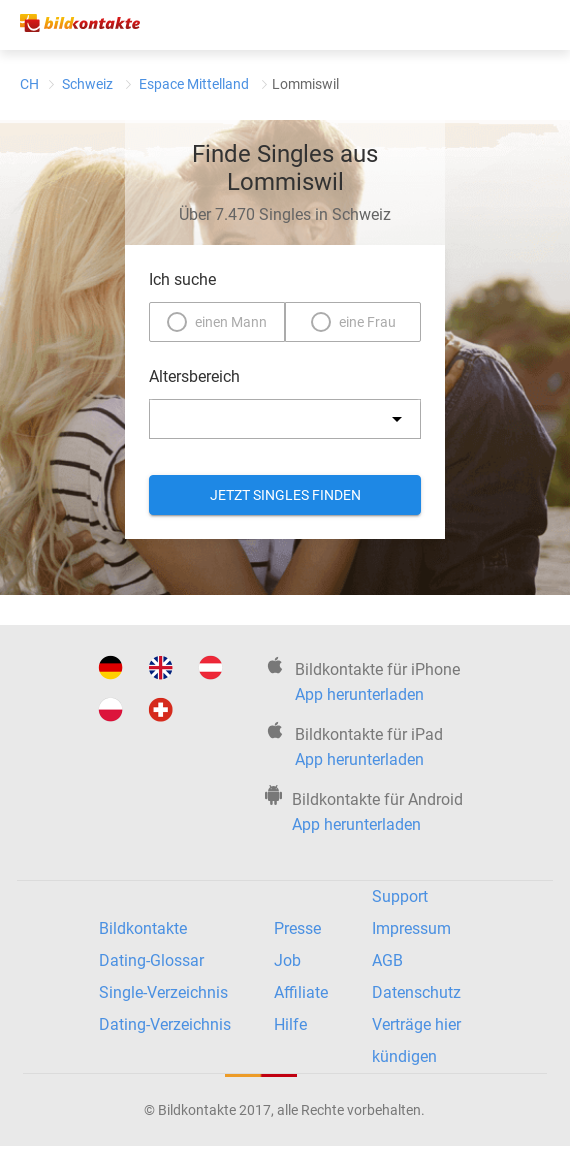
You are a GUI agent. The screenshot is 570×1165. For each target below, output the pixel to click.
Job (287, 960)
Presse (297, 928)
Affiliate (301, 992)
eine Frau (367, 322)
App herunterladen (359, 694)
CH (29, 84)
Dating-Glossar (151, 960)
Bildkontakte (143, 928)
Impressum (411, 928)
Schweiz (87, 84)
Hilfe (290, 1024)
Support (400, 896)
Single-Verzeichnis (163, 992)
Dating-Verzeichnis (165, 1024)
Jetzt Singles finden (285, 495)
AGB (387, 960)
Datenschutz (416, 992)
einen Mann (231, 322)
